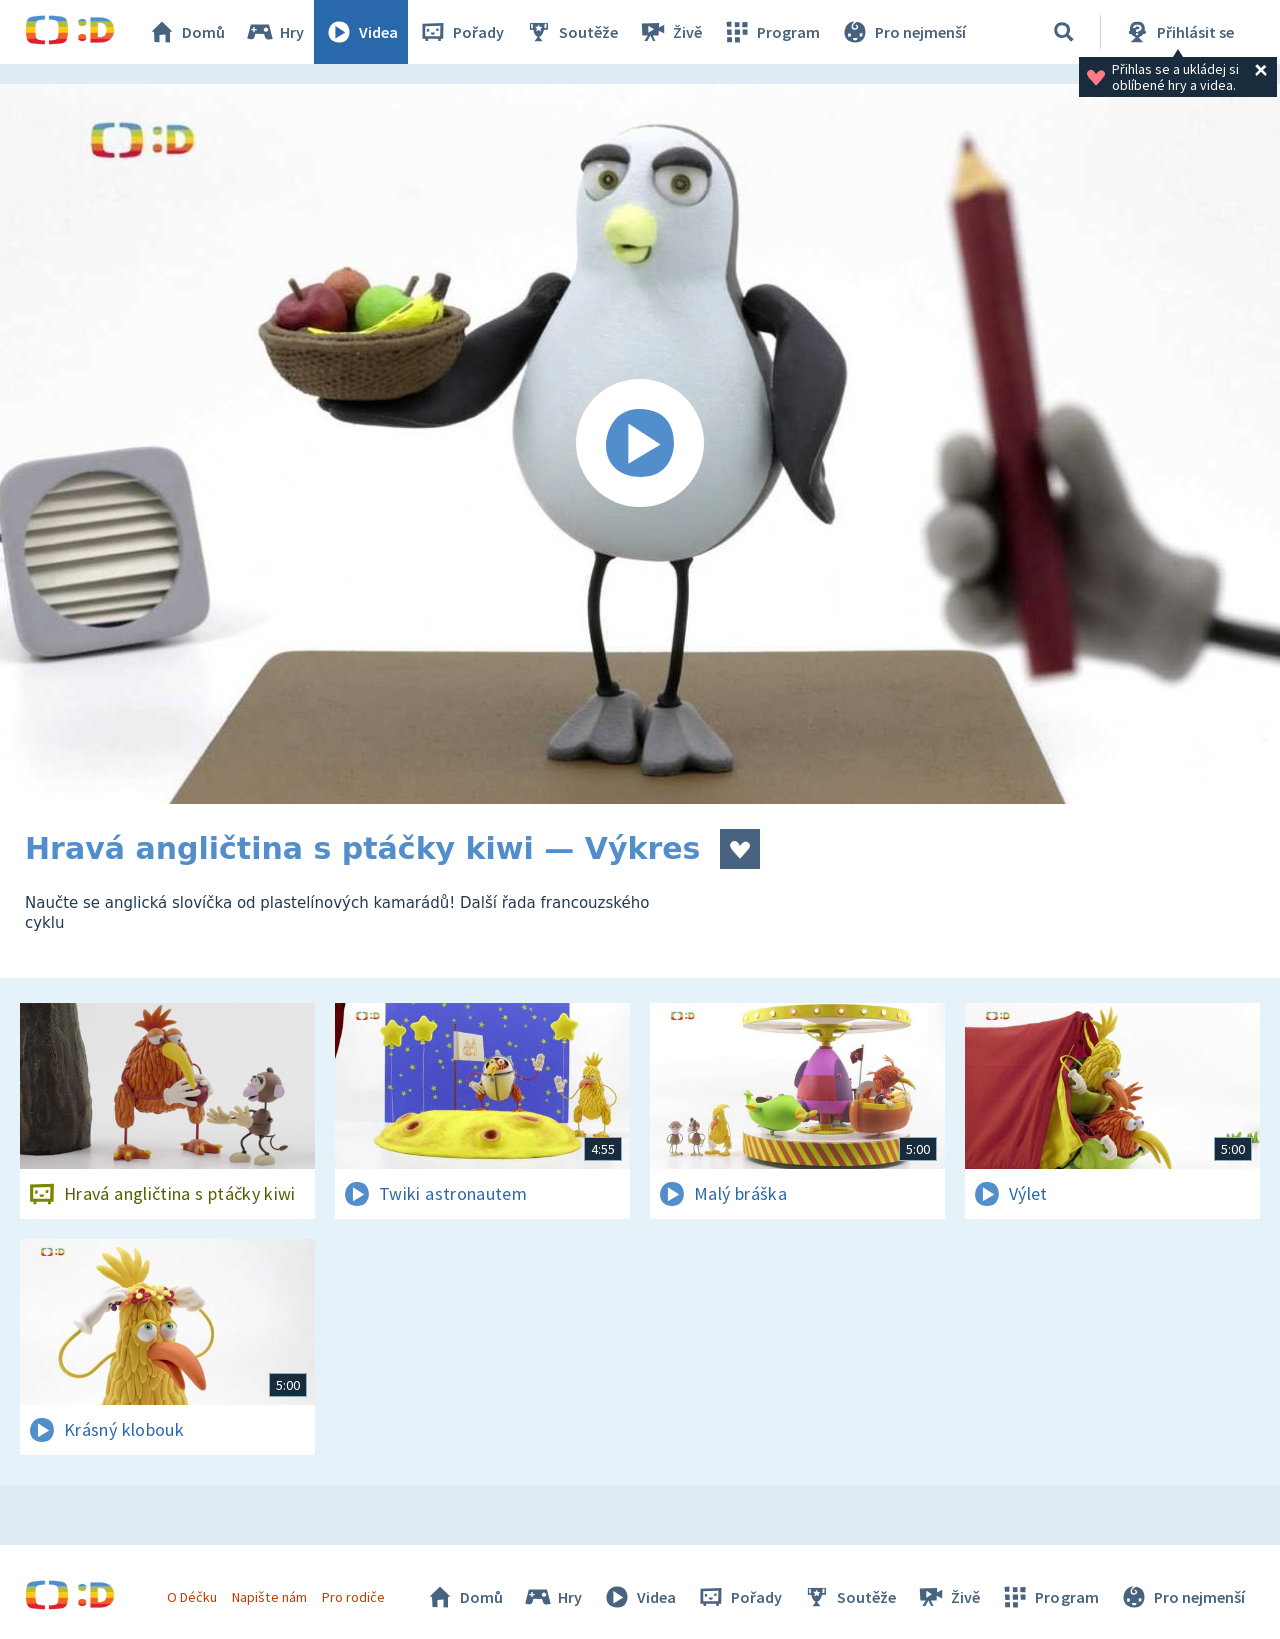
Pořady (461, 32)
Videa (361, 32)
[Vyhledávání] (1064, 32)
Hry (274, 32)
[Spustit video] (640, 444)
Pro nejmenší (903, 32)
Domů (186, 32)
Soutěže (571, 32)
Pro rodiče (353, 1597)
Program (771, 32)
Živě (670, 32)
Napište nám (269, 1597)
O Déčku (192, 1597)
